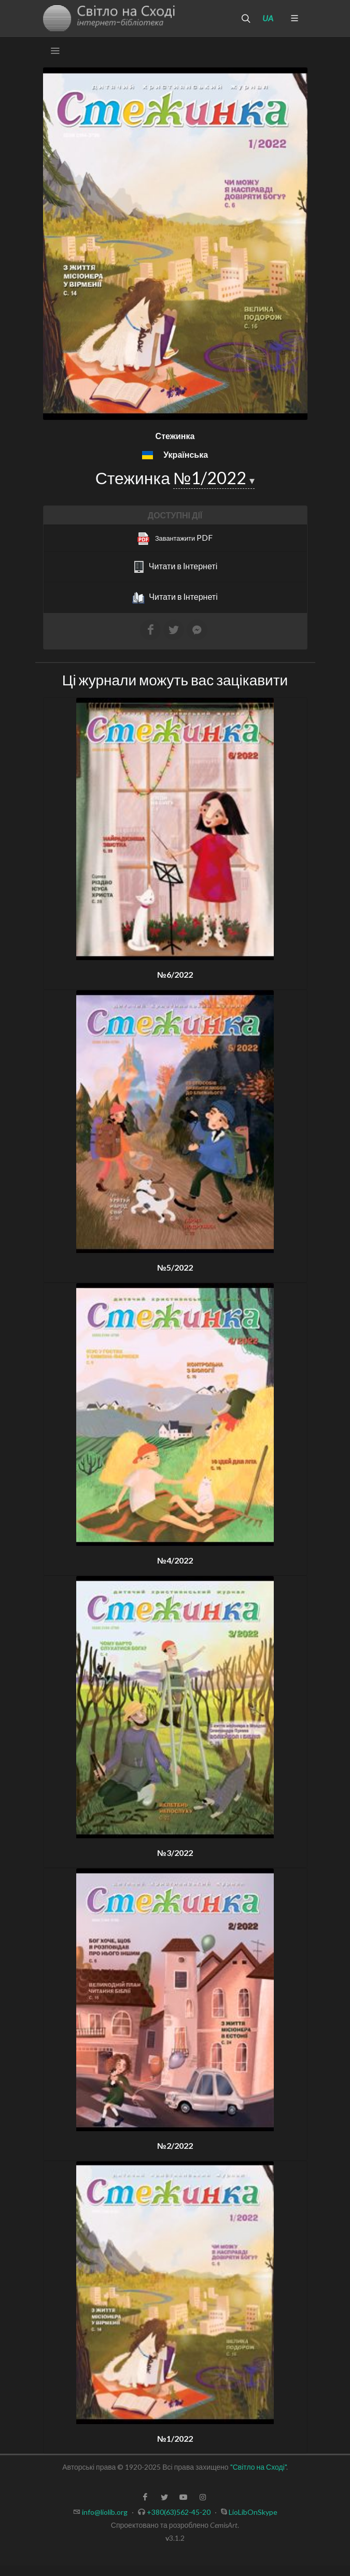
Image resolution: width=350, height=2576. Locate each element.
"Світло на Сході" (258, 2466)
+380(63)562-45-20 (179, 2512)
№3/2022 (175, 1852)
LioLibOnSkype (253, 2512)
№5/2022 (175, 1267)
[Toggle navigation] (55, 50)
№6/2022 (175, 974)
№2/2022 (175, 2145)
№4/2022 (175, 1560)
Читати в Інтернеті (175, 567)
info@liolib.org (105, 2512)
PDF (175, 538)
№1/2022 (211, 478)
